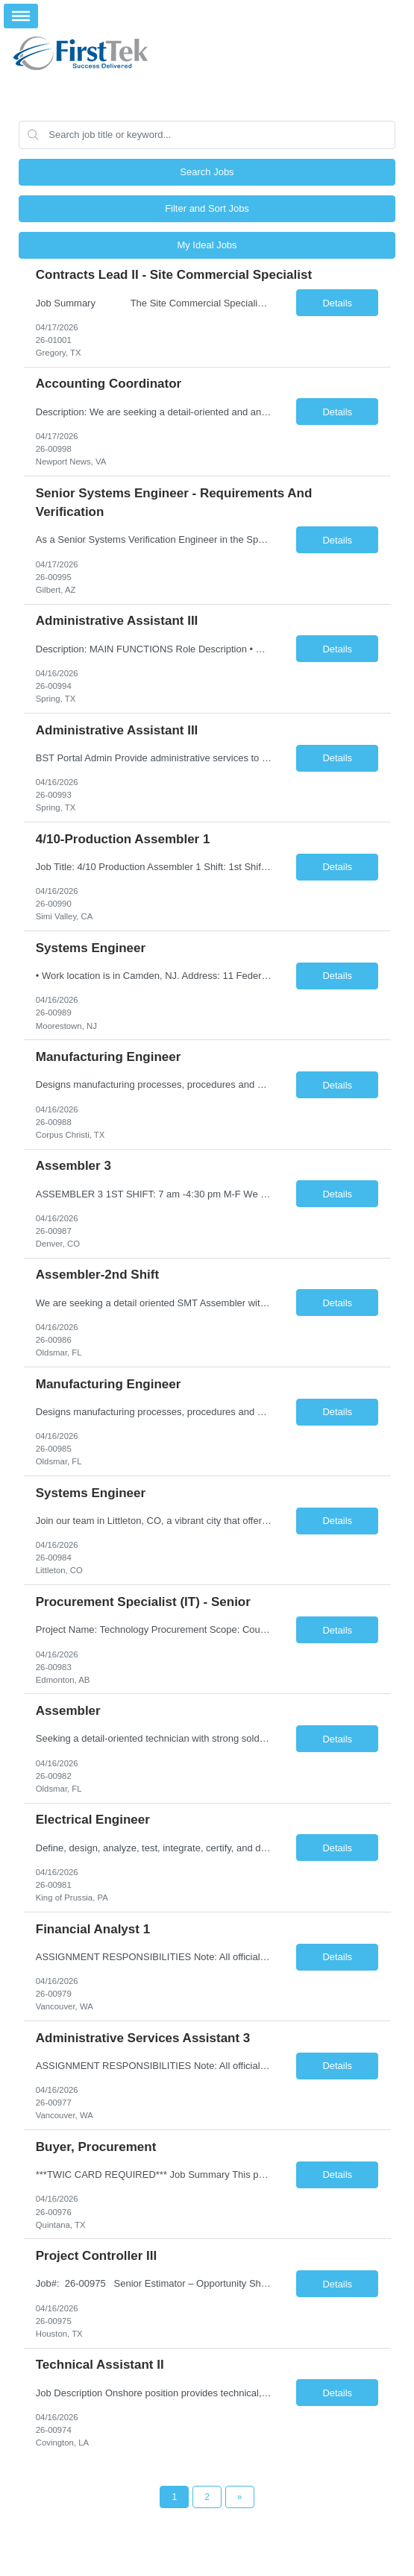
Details (337, 303)
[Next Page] (239, 2497)
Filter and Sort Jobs (207, 208)
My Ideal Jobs (206, 245)
